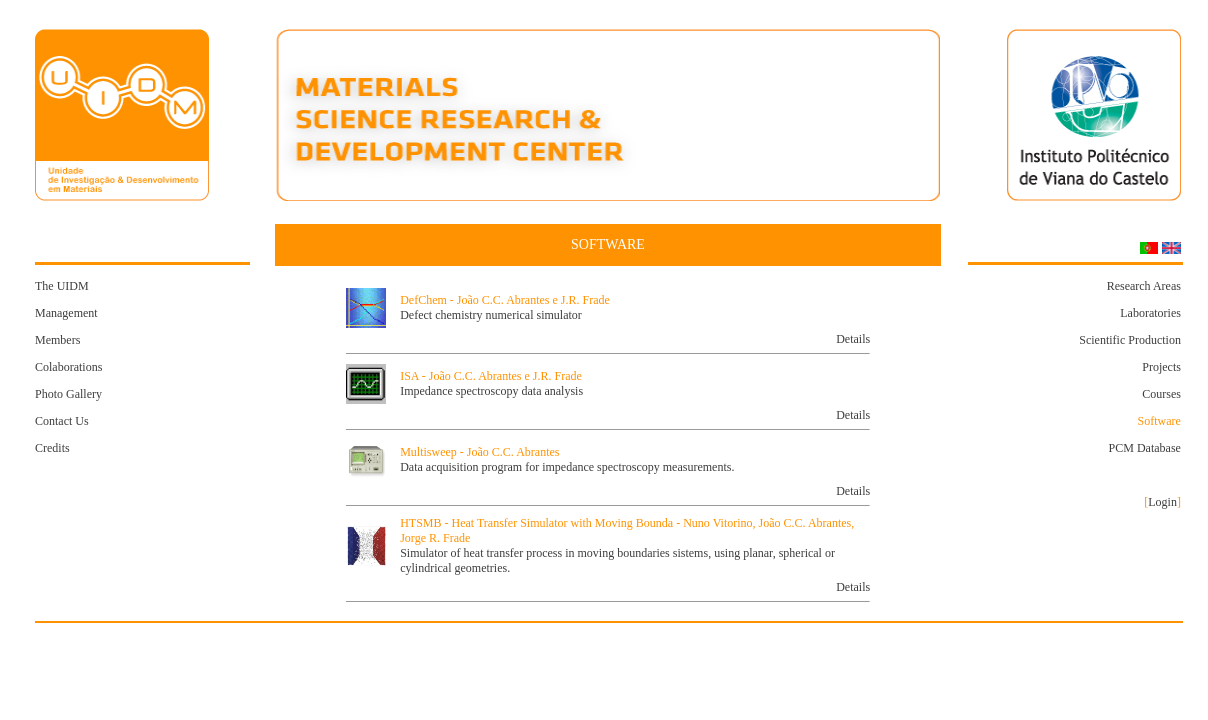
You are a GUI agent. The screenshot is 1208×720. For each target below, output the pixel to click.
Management (66, 313)
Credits (52, 448)
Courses (1161, 394)
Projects (1161, 367)
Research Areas (1144, 286)
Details (853, 339)
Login (1162, 502)
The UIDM (62, 286)
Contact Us (62, 421)
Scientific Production (1130, 340)
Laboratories (1150, 313)
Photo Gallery (68, 394)
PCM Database (1145, 448)
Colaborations (68, 367)
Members (57, 340)
